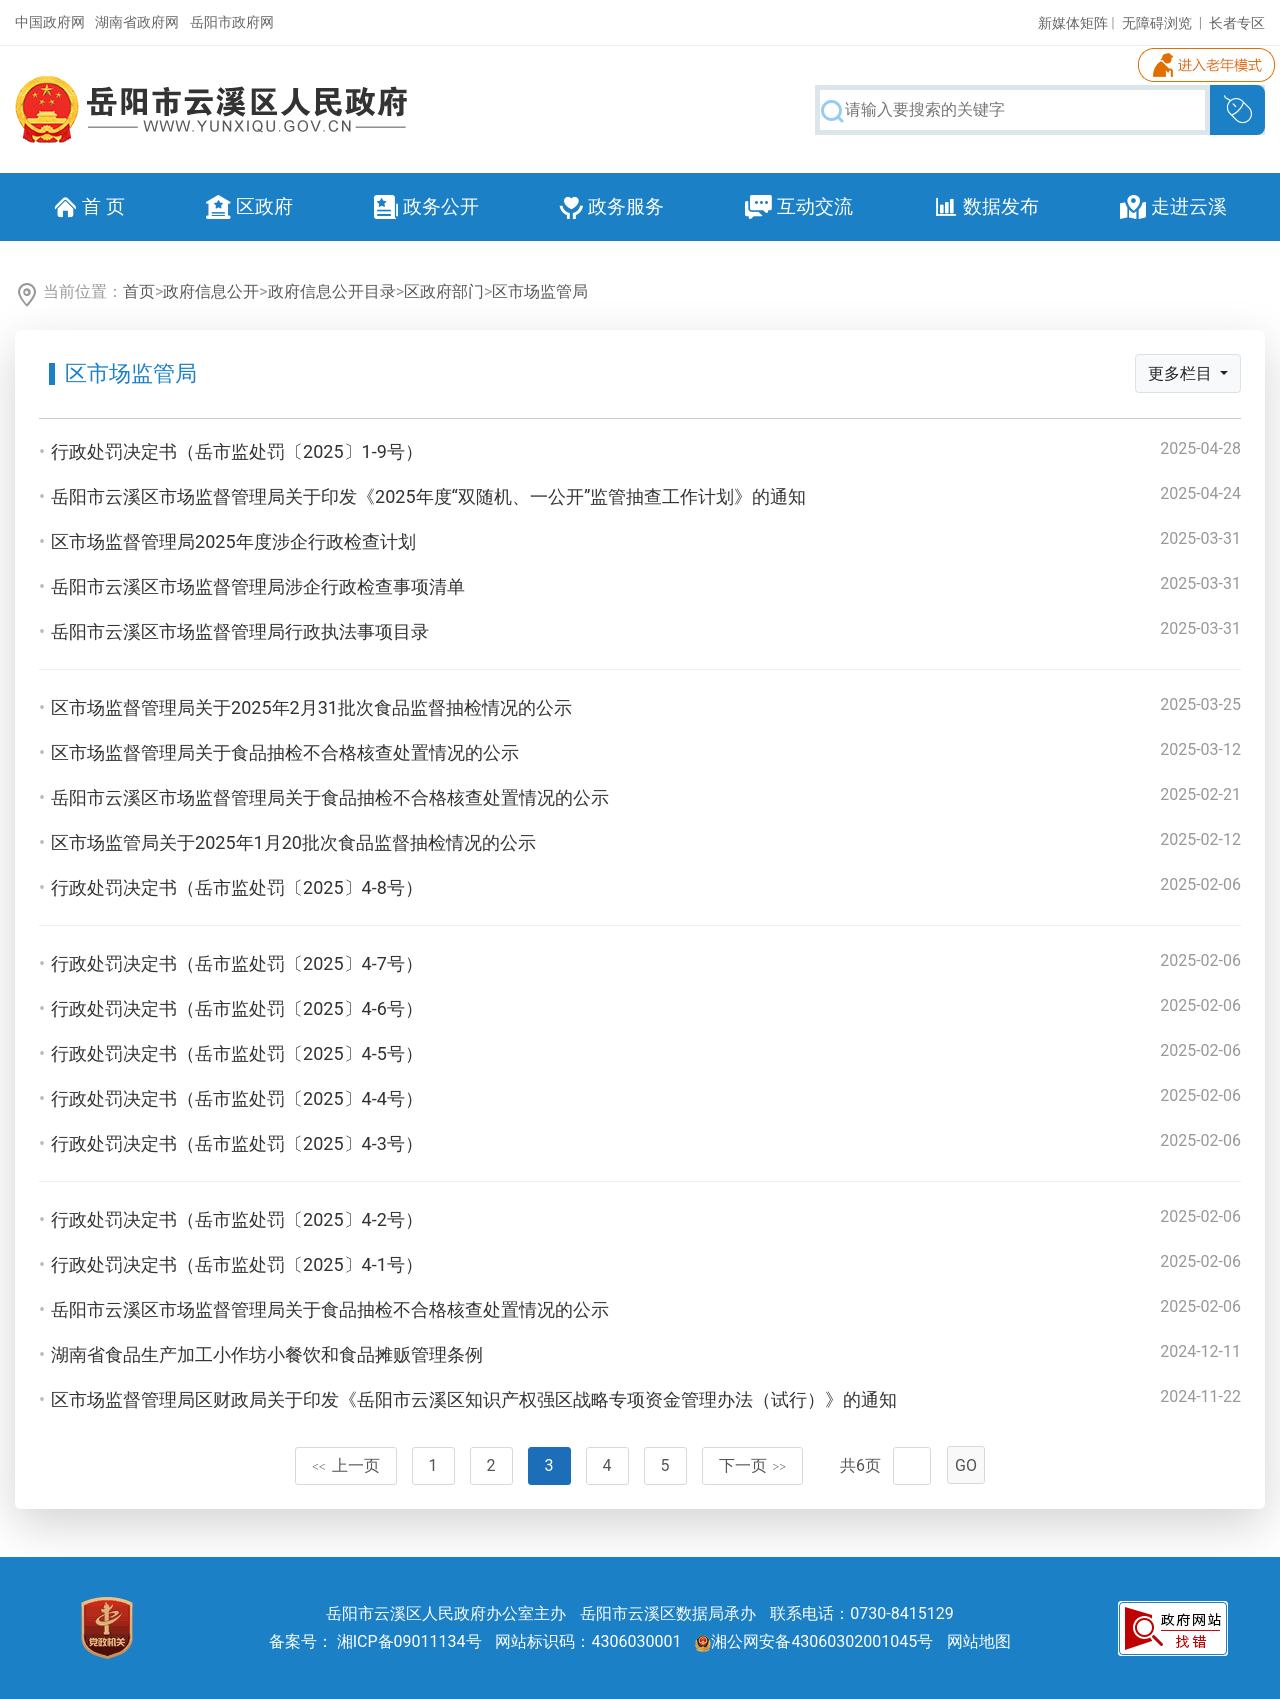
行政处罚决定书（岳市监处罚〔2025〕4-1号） (237, 1264)
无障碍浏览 (1157, 23)
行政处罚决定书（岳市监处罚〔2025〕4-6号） (237, 1008)
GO (966, 1465)
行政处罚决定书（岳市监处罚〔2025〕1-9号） (237, 451)
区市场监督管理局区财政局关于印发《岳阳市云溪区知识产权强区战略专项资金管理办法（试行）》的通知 (474, 1399)
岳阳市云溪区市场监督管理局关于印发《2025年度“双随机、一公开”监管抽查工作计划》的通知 (428, 496)
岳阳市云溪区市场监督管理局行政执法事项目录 (240, 631)
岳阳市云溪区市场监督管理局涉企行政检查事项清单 (258, 586)
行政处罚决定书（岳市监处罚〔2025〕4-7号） (237, 963)
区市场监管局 (540, 291)
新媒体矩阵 (1073, 23)
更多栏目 (1182, 373)
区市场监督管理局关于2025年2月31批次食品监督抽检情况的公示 (311, 707)
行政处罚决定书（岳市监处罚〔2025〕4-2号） (237, 1219)
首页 (139, 291)
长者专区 (1237, 23)
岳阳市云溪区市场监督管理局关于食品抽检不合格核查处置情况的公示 (330, 797)
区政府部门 (444, 291)
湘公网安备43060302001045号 (814, 1641)
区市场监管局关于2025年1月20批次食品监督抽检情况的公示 (293, 842)
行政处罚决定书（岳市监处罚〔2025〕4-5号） (237, 1053)
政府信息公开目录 (332, 291)
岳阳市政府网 (232, 22)
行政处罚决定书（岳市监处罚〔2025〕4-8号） (237, 887)
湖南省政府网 (137, 22)
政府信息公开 (211, 291)
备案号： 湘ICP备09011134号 (375, 1641)
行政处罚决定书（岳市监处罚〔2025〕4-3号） (237, 1143)
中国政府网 (50, 22)
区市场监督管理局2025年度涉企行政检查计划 (233, 541)
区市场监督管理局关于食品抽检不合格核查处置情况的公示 (285, 752)
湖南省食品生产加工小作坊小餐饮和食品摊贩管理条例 (267, 1354)
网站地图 (979, 1641)
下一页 (753, 1465)
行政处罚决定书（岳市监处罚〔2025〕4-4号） (237, 1098)
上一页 (346, 1465)
